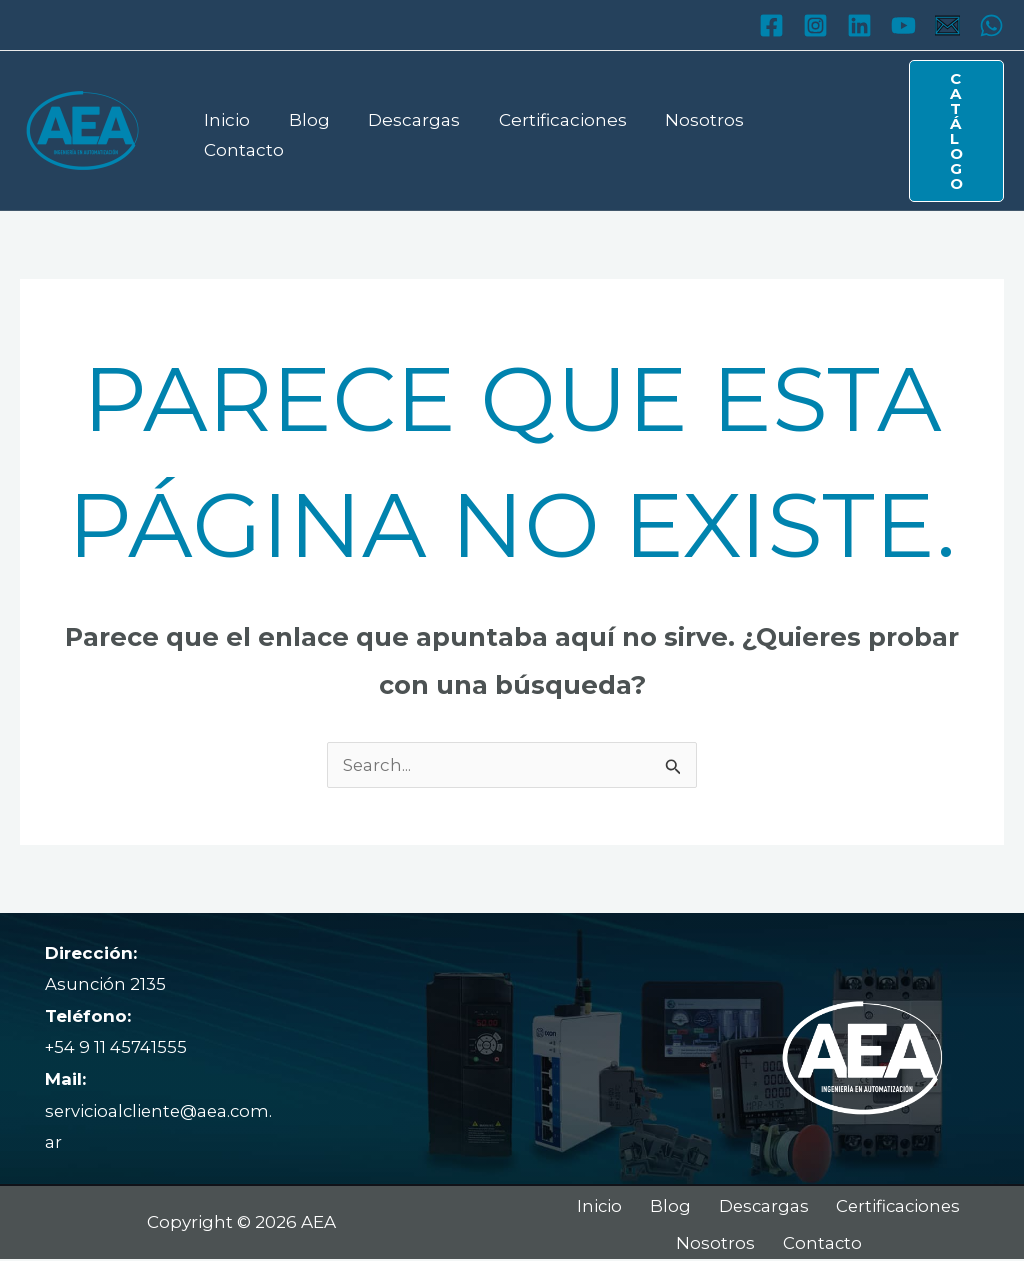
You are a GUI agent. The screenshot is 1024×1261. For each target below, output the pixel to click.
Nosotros (684, 130)
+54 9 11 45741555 (116, 1047)
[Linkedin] (859, 25)
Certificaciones (547, 130)
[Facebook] (771, 25)
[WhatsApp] (991, 25)
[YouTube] (903, 25)
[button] (949, 131)
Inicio (225, 130)
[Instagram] (815, 25)
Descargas (403, 130)
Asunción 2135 (106, 984)
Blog (302, 130)
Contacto (798, 130)
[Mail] (947, 25)
